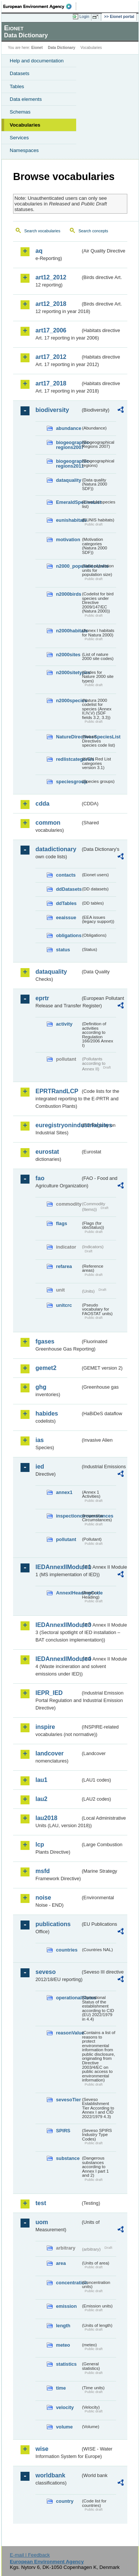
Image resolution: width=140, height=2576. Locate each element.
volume (64, 2427)
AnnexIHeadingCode (68, 1593)
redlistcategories (68, 759)
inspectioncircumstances (68, 1516)
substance (68, 2158)
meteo (63, 2345)
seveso (45, 1972)
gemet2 (45, 1368)
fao (39, 1178)
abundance (68, 428)
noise (43, 1897)
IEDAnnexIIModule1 (58, 1567)
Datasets (19, 73)
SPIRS (63, 2130)
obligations (68, 935)
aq (39, 251)
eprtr (42, 998)
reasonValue (68, 2033)
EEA (39, 6)
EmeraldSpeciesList (68, 502)
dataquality (68, 480)
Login (84, 16)
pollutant (66, 1539)
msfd (42, 1871)
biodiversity (52, 410)
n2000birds (68, 594)
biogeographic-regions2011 (68, 463)
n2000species (68, 700)
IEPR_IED (49, 1693)
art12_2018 (50, 304)
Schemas (20, 112)
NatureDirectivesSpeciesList (68, 737)
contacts (66, 875)
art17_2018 (50, 383)
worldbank (50, 2475)
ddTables (66, 903)
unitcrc (64, 1305)
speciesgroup (68, 781)
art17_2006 (50, 330)
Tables (17, 86)
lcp (39, 1844)
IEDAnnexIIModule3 (58, 1625)
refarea (64, 1266)
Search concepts (93, 231)
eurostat (47, 1151)
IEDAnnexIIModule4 (58, 1659)
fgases (45, 1341)
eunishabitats (68, 520)
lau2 (41, 1799)
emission (66, 2306)
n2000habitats (68, 630)
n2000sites (68, 654)
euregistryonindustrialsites (58, 1125)
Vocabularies (25, 125)
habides (46, 1413)
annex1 (64, 1492)
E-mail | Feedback (30, 2555)
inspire (45, 1727)
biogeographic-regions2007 (68, 445)
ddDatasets (68, 889)
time (61, 2388)
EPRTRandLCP (56, 1091)
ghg (40, 1387)
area (61, 2263)
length (63, 2325)
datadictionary (55, 849)
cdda (42, 803)
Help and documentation (37, 60)
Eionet (37, 48)
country (65, 2501)
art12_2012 (50, 277)
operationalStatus (68, 1997)
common (47, 822)
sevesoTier (68, 2099)
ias (39, 1440)
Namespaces (24, 150)
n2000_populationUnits (68, 566)
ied (39, 1466)
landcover (49, 1753)
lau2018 (46, 1818)
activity (64, 1024)
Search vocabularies (42, 231)
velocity (65, 2407)
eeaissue (66, 917)
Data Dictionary (61, 48)
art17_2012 (50, 357)
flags (61, 1223)
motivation (68, 539)
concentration (68, 2282)
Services (19, 137)
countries (67, 1950)
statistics (66, 2364)
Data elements (26, 99)
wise (42, 2449)
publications (53, 1924)
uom (41, 2222)
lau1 (41, 1780)
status (63, 949)
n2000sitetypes (68, 672)
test (40, 2203)
